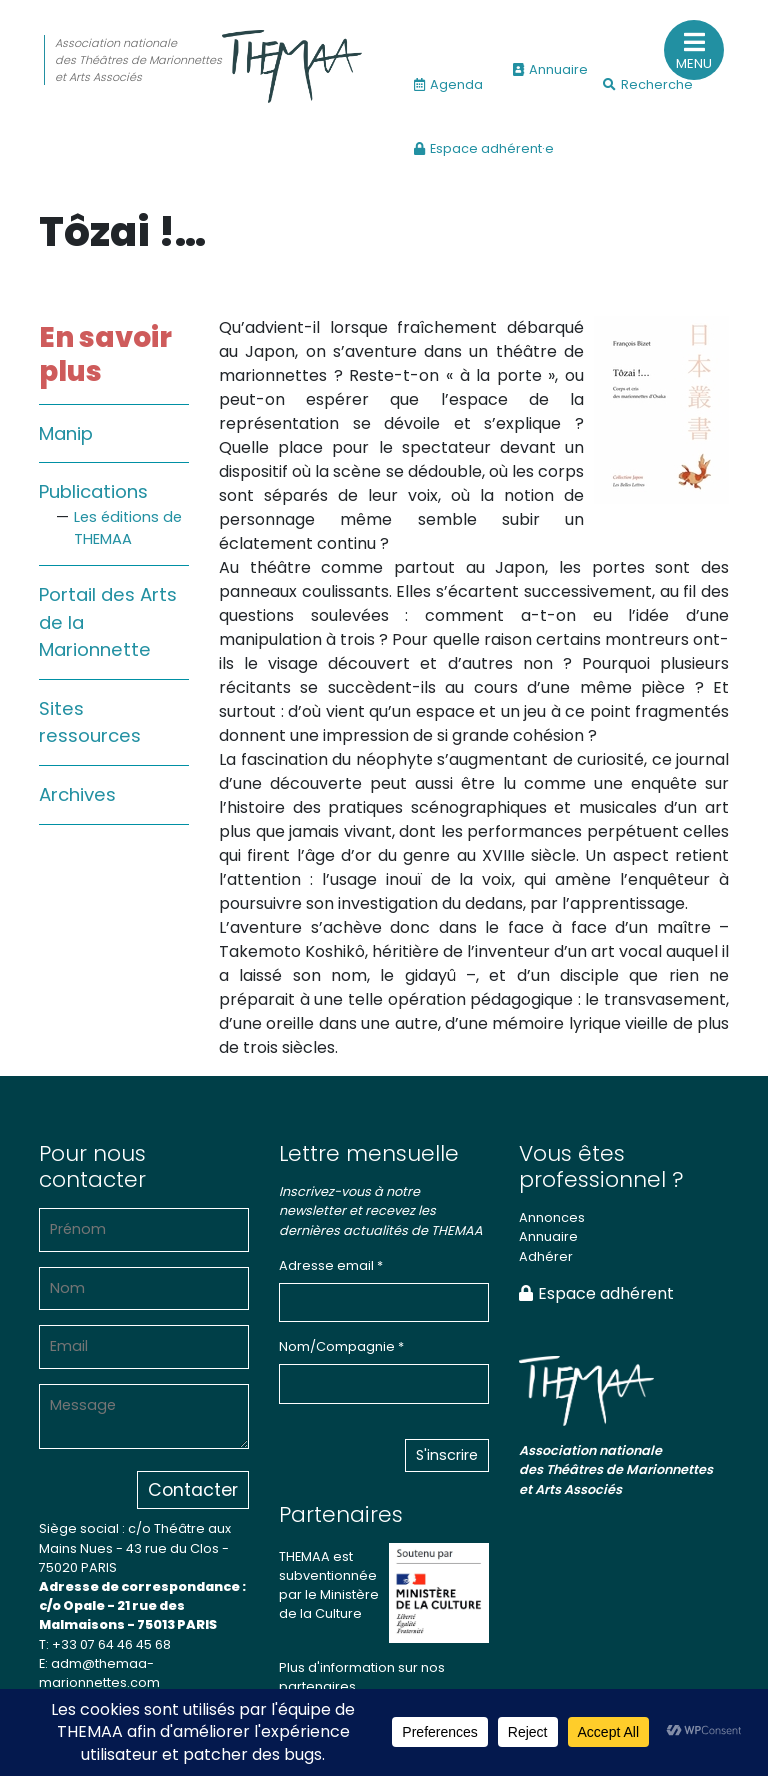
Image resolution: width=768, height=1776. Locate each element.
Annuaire (550, 69)
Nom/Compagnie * (341, 1346)
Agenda (448, 84)
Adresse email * (331, 1265)
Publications (93, 491)
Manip (66, 433)
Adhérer (546, 1256)
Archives (77, 794)
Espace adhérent (596, 1293)
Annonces (552, 1217)
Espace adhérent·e (484, 148)
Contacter (193, 1490)
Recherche (648, 84)
